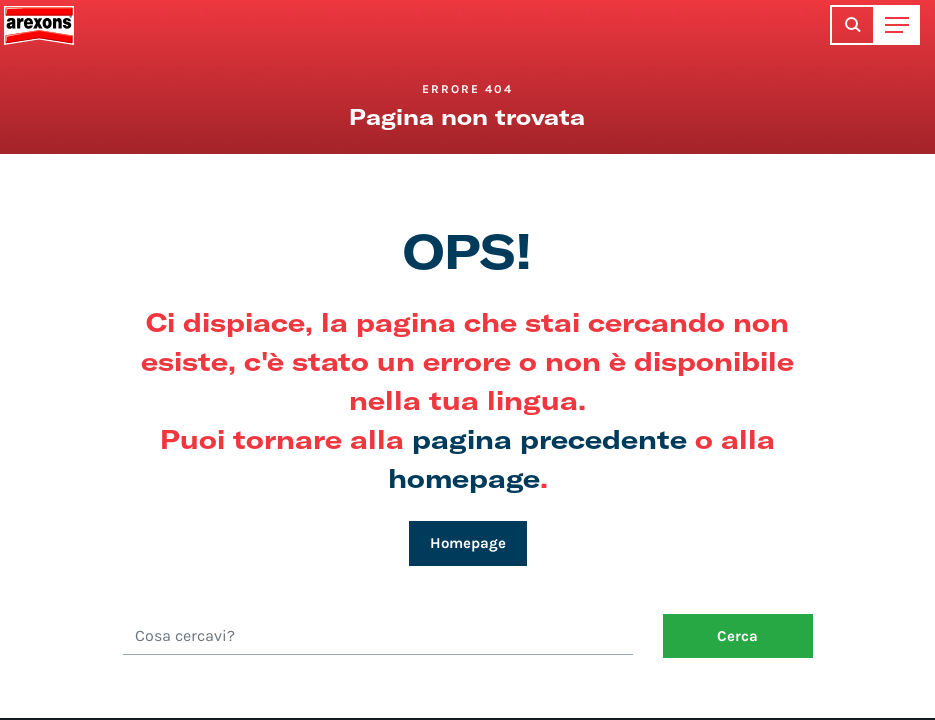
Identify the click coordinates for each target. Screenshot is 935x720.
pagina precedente (549, 438)
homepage (464, 477)
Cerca (737, 636)
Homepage (468, 543)
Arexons (39, 25)
